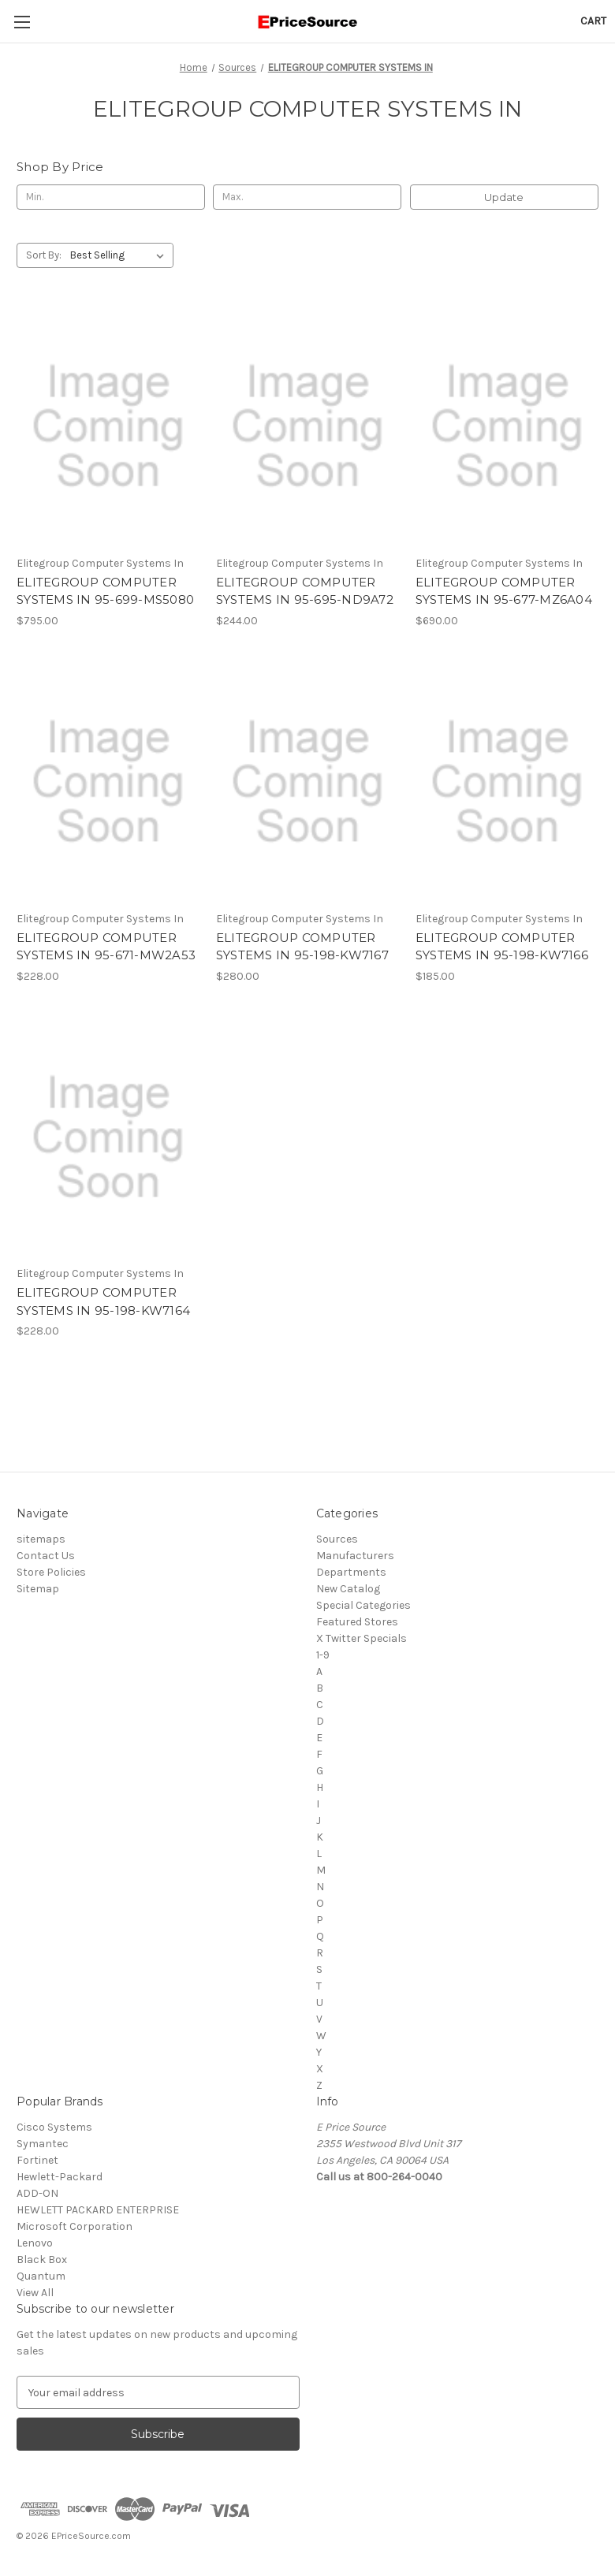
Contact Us (46, 1555)
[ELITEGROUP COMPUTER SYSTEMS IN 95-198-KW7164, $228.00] (108, 1137)
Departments (351, 1572)
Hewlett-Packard (59, 2176)
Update (504, 197)
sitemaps (41, 1539)
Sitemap (38, 1588)
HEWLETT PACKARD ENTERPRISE (98, 2210)
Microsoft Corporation (74, 2226)
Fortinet (37, 2160)
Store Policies (51, 1572)
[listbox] (120, 255)
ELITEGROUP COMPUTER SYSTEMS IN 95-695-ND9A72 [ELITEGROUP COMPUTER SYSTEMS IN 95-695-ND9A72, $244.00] (304, 591)
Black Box (42, 2259)
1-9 (323, 1655)
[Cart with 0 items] (593, 21)
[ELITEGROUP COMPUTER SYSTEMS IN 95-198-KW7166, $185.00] (507, 781)
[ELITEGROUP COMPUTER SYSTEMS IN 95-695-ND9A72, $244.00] (307, 426)
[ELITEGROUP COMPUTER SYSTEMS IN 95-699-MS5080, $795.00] (108, 426)
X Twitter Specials (361, 1638)
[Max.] (307, 197)
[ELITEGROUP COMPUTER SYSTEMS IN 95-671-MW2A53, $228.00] (108, 781)
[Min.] (111, 197)
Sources (337, 1539)
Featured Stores (357, 1622)
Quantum (41, 2276)
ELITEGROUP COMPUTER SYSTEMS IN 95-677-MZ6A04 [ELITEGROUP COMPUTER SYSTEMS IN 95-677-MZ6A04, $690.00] (504, 591)
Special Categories (363, 1605)
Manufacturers (355, 1555)
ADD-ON (37, 2193)
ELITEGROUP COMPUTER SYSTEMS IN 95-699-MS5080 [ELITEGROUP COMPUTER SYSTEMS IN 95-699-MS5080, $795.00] (105, 591)
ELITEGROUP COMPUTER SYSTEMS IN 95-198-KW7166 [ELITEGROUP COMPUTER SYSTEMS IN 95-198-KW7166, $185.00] (502, 946)
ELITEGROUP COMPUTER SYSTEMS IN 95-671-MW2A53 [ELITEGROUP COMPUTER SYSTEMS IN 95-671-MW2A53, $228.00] (106, 946)
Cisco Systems (54, 2127)
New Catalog (348, 1588)
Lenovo (35, 2243)
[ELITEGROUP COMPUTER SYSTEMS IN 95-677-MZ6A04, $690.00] (507, 426)
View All (35, 2292)
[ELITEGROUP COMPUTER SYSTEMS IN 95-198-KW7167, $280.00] (307, 781)
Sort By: (44, 255)
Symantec (43, 2143)
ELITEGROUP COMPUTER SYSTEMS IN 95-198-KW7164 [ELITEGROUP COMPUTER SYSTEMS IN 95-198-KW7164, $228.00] (103, 1301)
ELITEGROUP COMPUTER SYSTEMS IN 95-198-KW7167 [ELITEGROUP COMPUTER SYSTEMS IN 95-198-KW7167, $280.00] (302, 946)
